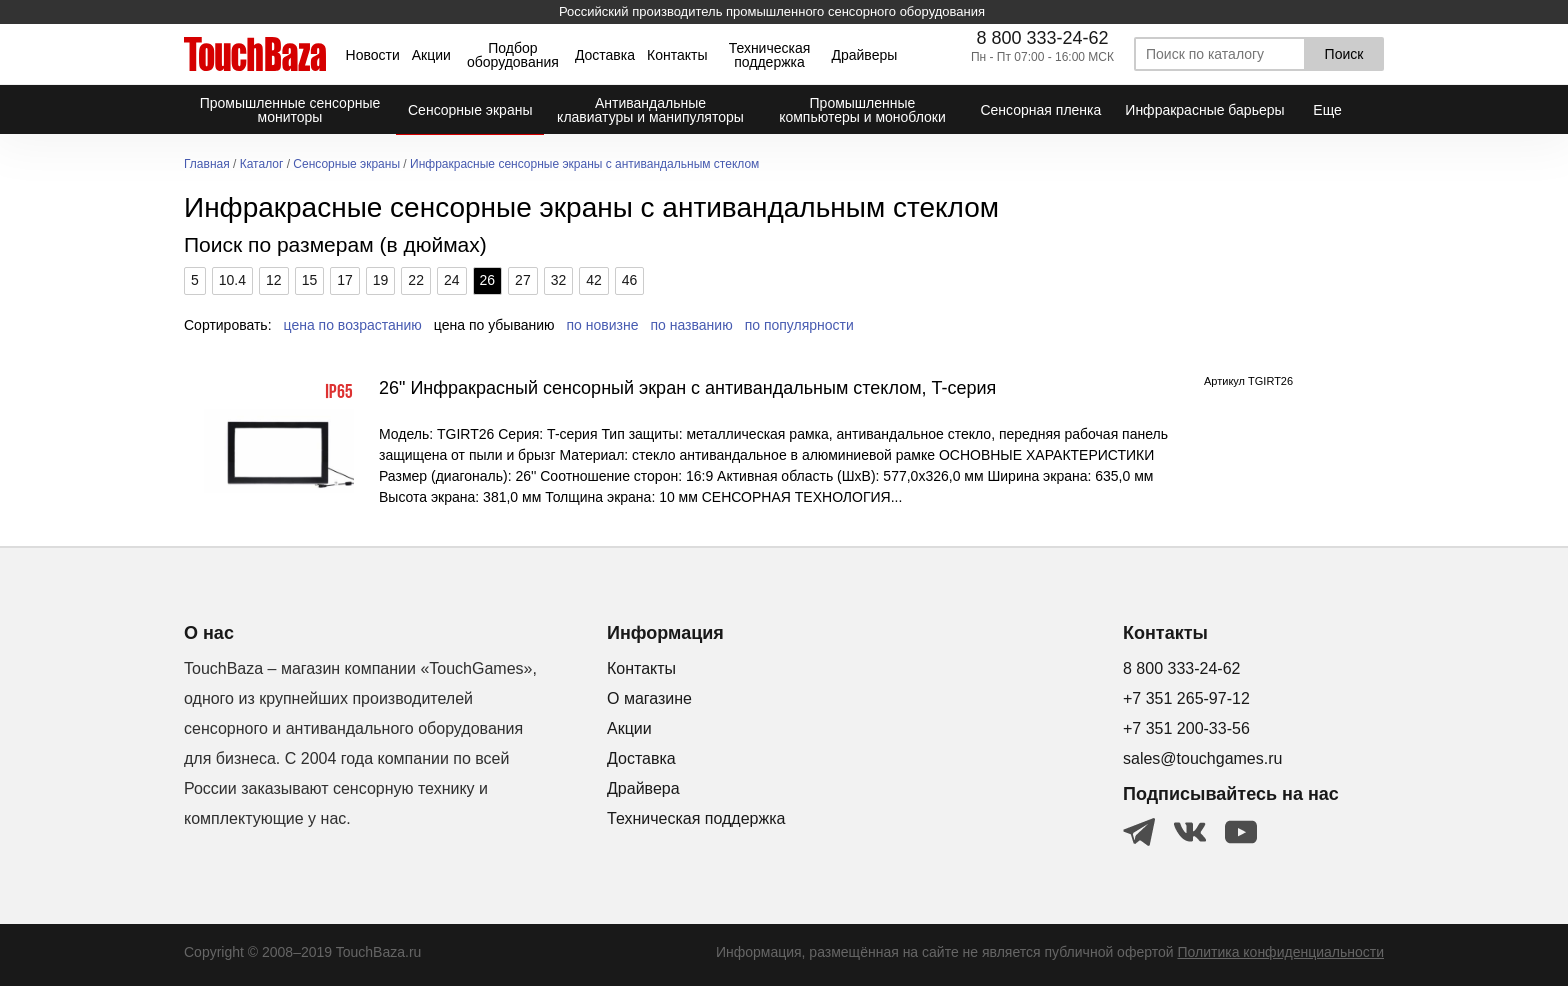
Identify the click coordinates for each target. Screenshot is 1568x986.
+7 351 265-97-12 (1186, 698)
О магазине (649, 698)
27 (523, 280)
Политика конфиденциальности (1280, 952)
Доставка (605, 55)
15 (310, 280)
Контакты (677, 55)
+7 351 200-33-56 (1186, 728)
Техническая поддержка (770, 55)
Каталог (262, 164)
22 (416, 280)
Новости (373, 55)
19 (381, 280)
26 (488, 280)
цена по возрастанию (353, 325)
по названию (692, 325)
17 (345, 280)
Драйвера (643, 788)
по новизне (603, 325)
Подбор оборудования (513, 55)
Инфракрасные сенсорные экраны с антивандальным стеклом (584, 164)
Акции (431, 55)
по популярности (799, 325)
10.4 (232, 280)
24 (452, 280)
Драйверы (864, 55)
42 (594, 280)
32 (559, 280)
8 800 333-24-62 (1042, 38)
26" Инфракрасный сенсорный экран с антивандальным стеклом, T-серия (687, 388)
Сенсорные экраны (346, 164)
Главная (207, 164)
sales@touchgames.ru (1202, 758)
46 (630, 280)
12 (274, 280)
